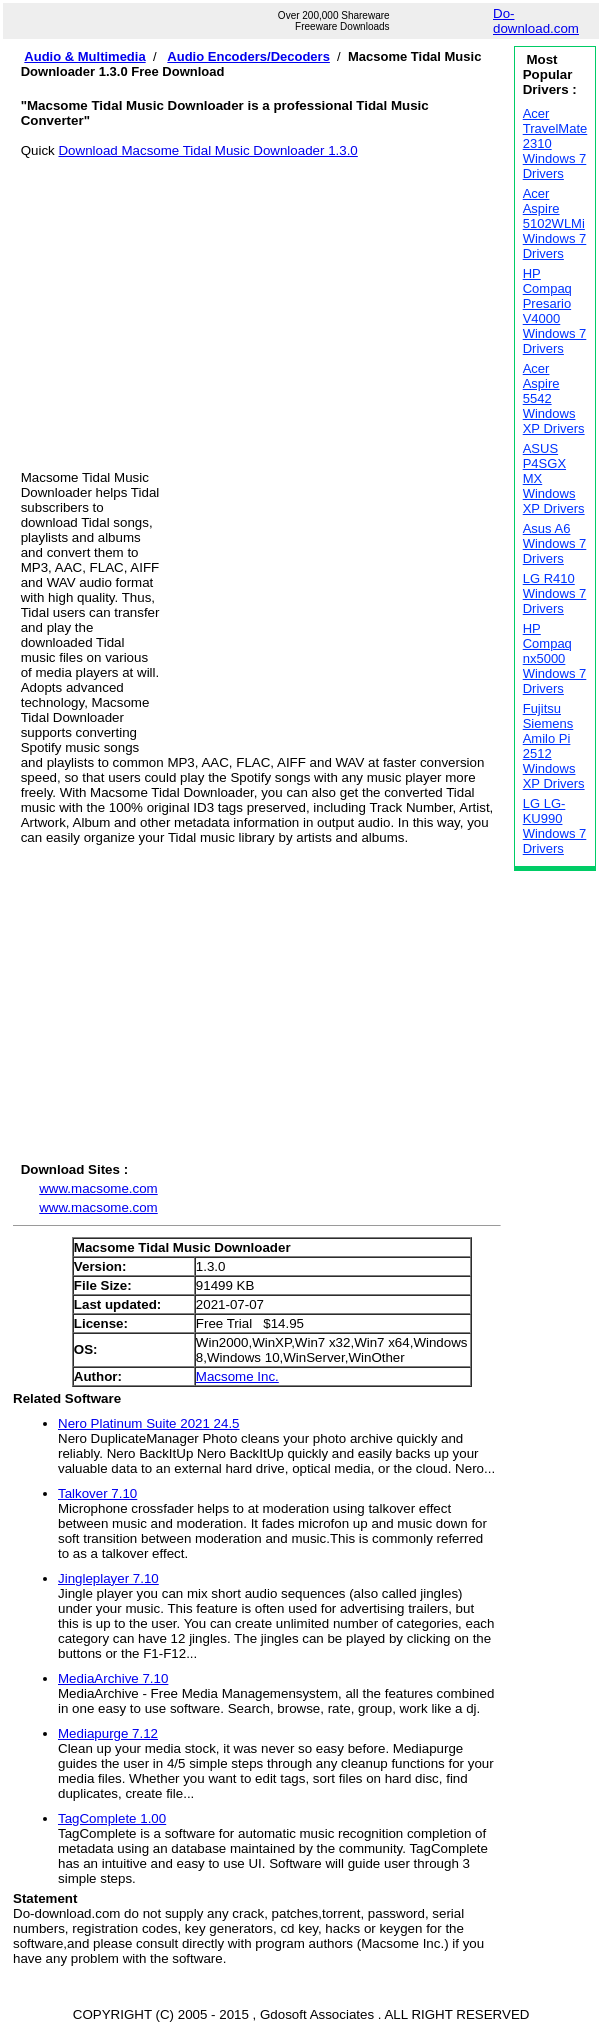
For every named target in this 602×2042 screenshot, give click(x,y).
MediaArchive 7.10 (113, 1678)
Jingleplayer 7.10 (108, 1578)
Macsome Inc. (237, 1376)
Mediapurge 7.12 (108, 1733)
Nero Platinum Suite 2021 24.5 (149, 1423)
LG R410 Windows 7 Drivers (555, 593)
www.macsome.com (98, 1188)
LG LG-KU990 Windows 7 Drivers (555, 826)
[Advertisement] (261, 298)
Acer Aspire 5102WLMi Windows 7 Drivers (555, 223)
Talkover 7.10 (97, 1493)
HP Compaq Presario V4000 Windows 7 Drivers (555, 311)
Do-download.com (536, 21)
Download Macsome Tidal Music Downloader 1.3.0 (207, 150)
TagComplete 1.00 (112, 1818)
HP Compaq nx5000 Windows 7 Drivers (555, 658)
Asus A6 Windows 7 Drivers (555, 543)
